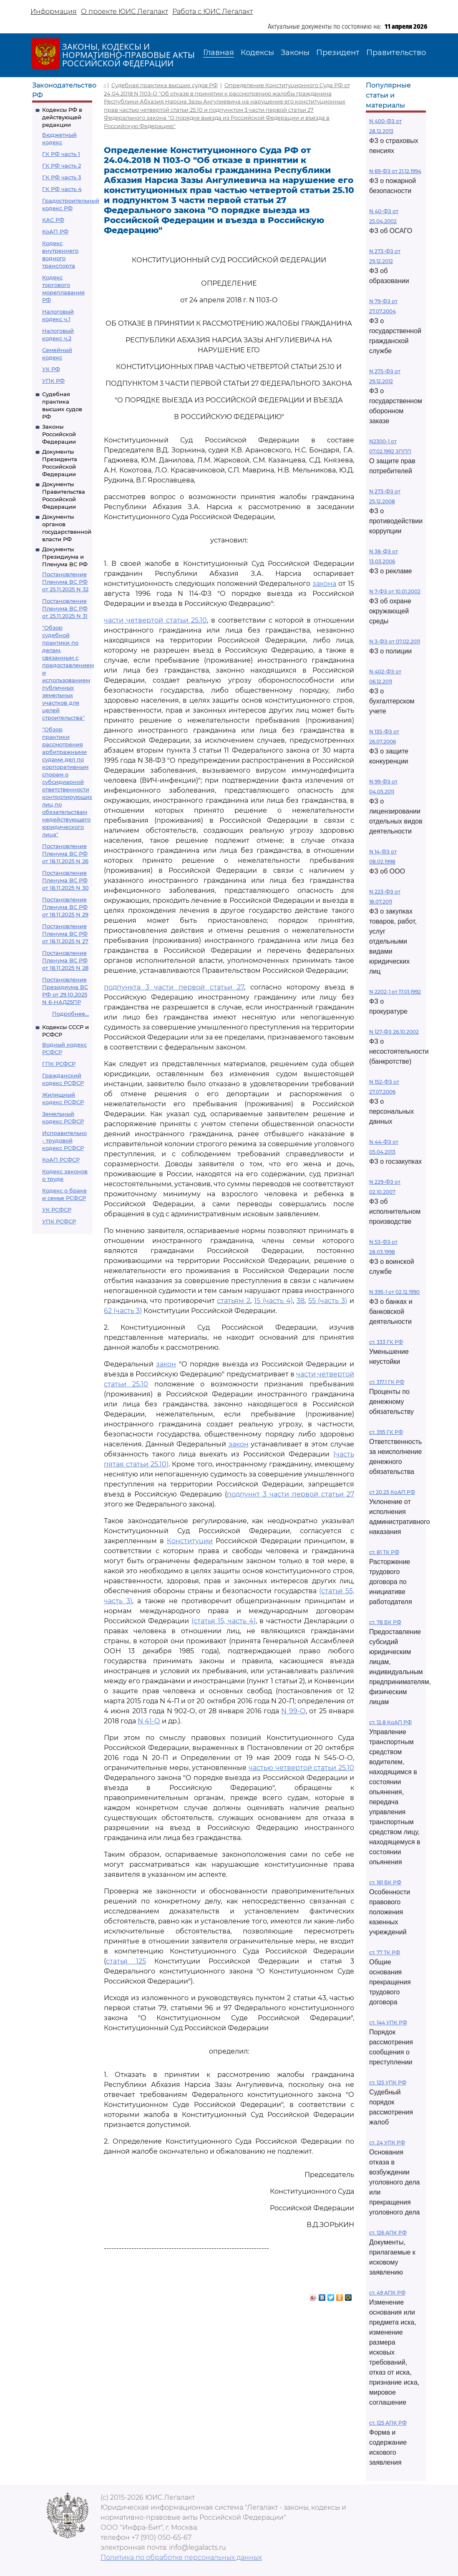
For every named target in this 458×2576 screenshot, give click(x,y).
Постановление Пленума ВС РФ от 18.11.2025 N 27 (65, 933)
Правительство (396, 52)
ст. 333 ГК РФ (386, 1342)
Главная (218, 52)
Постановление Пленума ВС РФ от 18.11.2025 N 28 (65, 960)
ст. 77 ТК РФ (384, 1952)
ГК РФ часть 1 (61, 154)
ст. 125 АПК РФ (388, 2423)
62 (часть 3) (123, 1311)
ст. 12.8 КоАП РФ (390, 1722)
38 (300, 1301)
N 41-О (149, 1721)
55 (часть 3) (327, 1301)
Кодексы (257, 52)
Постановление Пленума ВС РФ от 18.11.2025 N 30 (65, 880)
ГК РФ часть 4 (62, 189)
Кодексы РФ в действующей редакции (62, 117)
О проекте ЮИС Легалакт (124, 11)
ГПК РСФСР (58, 1063)
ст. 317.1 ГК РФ (386, 1382)
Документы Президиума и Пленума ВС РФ (65, 556)
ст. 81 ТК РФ (384, 1552)
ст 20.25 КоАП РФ (392, 1492)
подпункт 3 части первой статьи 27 (290, 1494)
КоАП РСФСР (61, 1159)
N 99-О (293, 1711)
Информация (53, 11)
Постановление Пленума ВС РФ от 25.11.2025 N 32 (65, 582)
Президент (338, 52)
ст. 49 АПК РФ (387, 2293)
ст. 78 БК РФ (385, 1622)
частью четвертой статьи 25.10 (301, 1768)
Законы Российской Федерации (59, 434)
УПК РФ (53, 380)
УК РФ (51, 369)
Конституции (190, 1541)
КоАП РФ (55, 231)
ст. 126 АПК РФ (388, 2233)
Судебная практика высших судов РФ (164, 85)
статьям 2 (233, 1301)
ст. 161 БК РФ (385, 1882)
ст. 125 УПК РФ (387, 2082)
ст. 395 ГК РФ (386, 1432)
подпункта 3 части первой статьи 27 (174, 987)
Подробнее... (70, 1013)
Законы (295, 52)
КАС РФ (53, 219)
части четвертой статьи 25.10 (155, 620)
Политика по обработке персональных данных (181, 2557)
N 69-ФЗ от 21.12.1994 (395, 171)
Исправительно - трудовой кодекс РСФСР (64, 1140)
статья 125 (126, 1961)
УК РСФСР (56, 1209)
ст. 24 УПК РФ (387, 2142)
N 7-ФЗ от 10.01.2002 (394, 591)
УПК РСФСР (59, 1221)
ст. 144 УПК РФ (388, 2022)
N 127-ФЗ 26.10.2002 (394, 1032)
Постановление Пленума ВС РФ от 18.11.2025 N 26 (65, 853)
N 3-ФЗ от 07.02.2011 (394, 641)
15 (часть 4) (273, 1301)
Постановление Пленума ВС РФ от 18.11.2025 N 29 (65, 907)
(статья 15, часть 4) (223, 1621)
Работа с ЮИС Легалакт (212, 11)
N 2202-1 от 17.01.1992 (395, 992)
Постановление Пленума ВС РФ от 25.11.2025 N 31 (65, 608)
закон (166, 1364)
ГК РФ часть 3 (61, 177)
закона (324, 584)
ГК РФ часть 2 (61, 165)
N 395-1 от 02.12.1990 (394, 1292)
